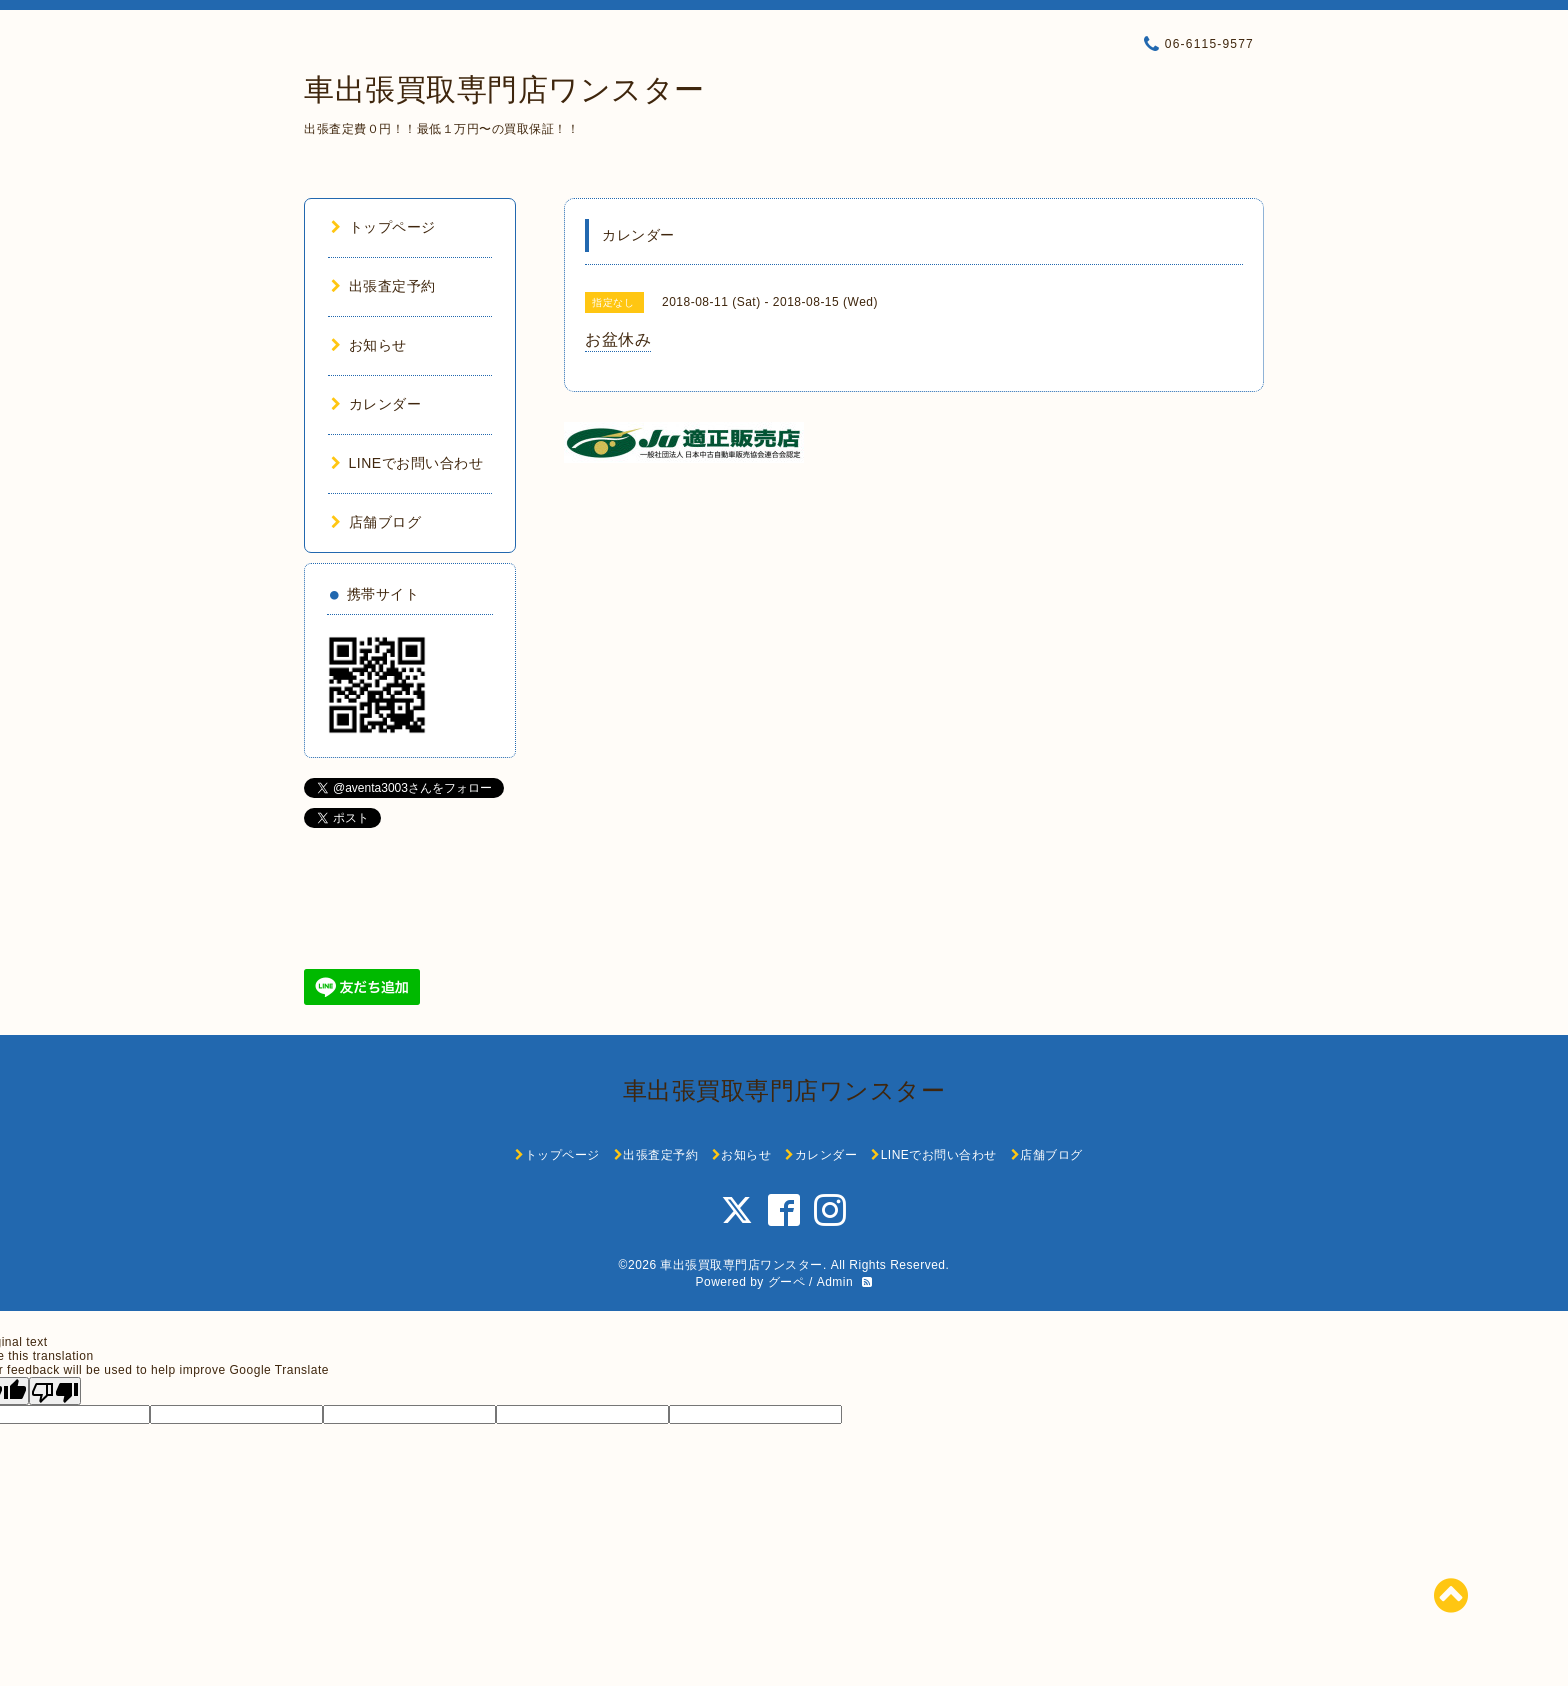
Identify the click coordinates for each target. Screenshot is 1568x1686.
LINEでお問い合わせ (407, 463)
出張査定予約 (383, 286)
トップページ (383, 227)
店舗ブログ (376, 522)
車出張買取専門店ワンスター (504, 89)
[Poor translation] (55, 1391)
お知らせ (369, 345)
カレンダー (376, 404)
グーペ (787, 1282)
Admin (835, 1282)
